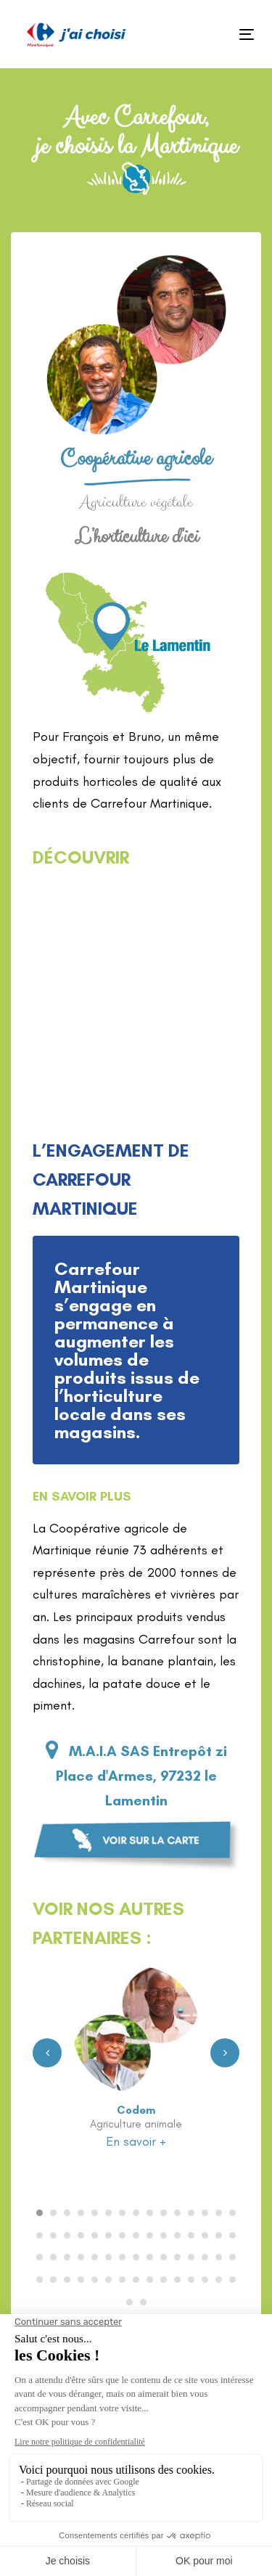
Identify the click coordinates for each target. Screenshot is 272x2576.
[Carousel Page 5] (94, 2213)
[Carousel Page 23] (136, 2235)
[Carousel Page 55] (163, 2279)
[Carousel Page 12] (191, 2213)
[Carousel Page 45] (232, 2257)
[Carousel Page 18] (67, 2235)
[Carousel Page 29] (218, 2235)
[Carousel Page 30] (232, 2235)
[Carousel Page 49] (81, 2279)
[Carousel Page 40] (163, 2257)
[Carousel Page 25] (163, 2235)
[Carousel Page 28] (205, 2235)
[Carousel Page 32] (53, 2257)
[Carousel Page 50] (94, 2279)
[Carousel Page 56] (177, 2279)
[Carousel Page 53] (136, 2279)
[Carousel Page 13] (205, 2213)
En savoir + (136, 2141)
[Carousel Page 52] (122, 2279)
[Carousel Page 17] (53, 2235)
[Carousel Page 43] (205, 2257)
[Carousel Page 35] (94, 2257)
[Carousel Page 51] (108, 2279)
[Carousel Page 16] (39, 2235)
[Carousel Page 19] (81, 2235)
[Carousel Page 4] (81, 2213)
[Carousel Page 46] (39, 2279)
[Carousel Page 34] (81, 2257)
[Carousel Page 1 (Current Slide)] (39, 2213)
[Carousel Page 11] (177, 2213)
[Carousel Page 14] (218, 2213)
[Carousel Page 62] (143, 2302)
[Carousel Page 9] (150, 2213)
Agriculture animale (136, 2123)
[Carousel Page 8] (136, 2213)
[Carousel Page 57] (191, 2279)
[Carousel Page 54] (150, 2279)
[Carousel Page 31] (39, 2257)
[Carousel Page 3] (67, 2213)
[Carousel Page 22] (122, 2235)
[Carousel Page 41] (177, 2257)
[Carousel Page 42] (191, 2257)
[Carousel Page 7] (122, 2213)
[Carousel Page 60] (232, 2279)
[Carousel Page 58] (205, 2279)
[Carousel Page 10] (163, 2213)
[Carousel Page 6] (108, 2213)
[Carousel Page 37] (122, 2257)
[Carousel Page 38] (136, 2257)
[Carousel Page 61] (129, 2302)
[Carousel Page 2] (53, 2213)
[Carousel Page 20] (94, 2235)
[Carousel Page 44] (218, 2257)
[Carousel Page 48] (67, 2279)
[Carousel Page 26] (177, 2235)
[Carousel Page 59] (218, 2279)
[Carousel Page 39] (150, 2257)
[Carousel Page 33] (67, 2257)
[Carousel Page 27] (191, 2235)
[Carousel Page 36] (108, 2257)
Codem (136, 2110)
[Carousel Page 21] (108, 2235)
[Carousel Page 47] (53, 2279)
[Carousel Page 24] (150, 2235)
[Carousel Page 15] (232, 2213)
